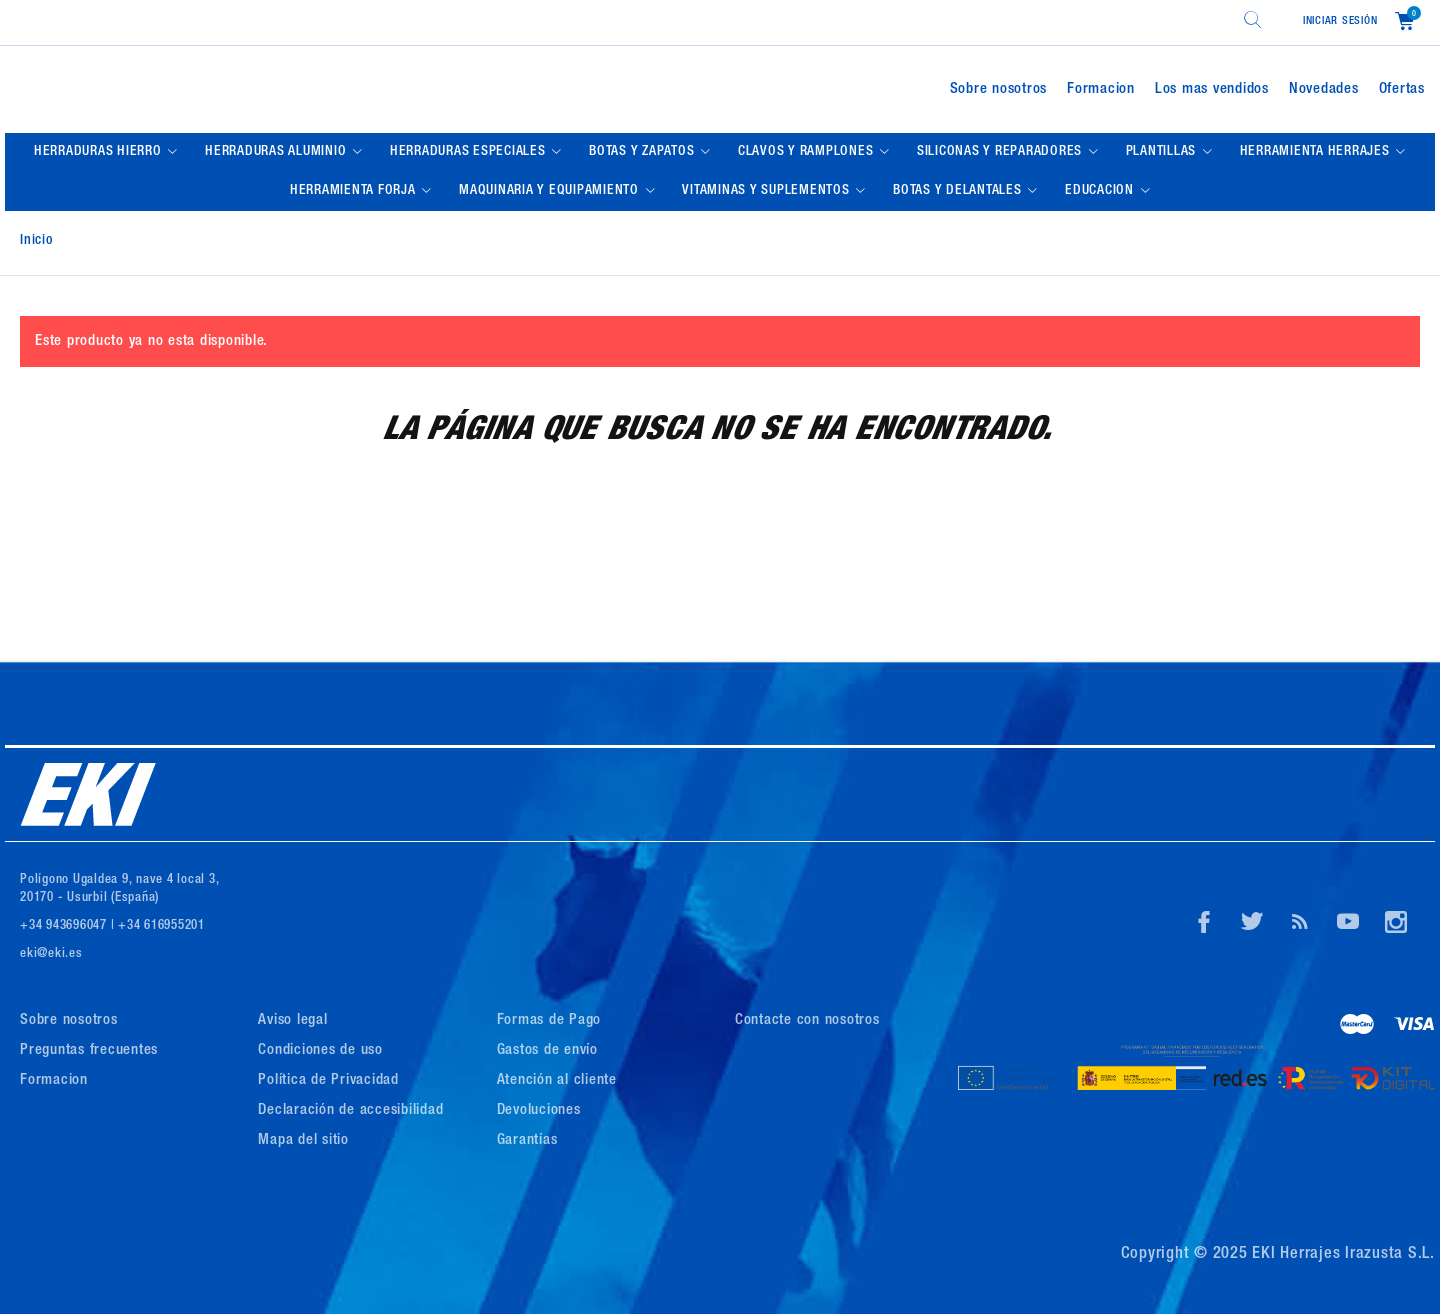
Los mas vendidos (1212, 89)
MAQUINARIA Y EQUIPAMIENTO (551, 191)
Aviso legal (292, 1020)
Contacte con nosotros (807, 1020)
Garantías (527, 1140)
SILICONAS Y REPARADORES (1001, 152)
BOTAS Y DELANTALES (959, 191)
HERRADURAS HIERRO (100, 152)
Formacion (1101, 89)
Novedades (1324, 89)
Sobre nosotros (999, 89)
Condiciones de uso (320, 1050)
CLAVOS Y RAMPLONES (807, 152)
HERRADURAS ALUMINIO (277, 152)
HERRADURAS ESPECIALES (470, 152)
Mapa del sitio (303, 1140)
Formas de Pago (549, 1020)
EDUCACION (1101, 191)
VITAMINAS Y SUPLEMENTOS (767, 191)
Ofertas (1402, 89)
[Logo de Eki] (243, 89)
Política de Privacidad (328, 1080)
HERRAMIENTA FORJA (355, 191)
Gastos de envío (547, 1050)
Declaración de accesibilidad (350, 1110)
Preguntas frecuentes (89, 1050)
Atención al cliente (557, 1080)
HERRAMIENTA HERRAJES (1317, 152)
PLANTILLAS (1163, 152)
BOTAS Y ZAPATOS (643, 152)
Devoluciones (539, 1110)
